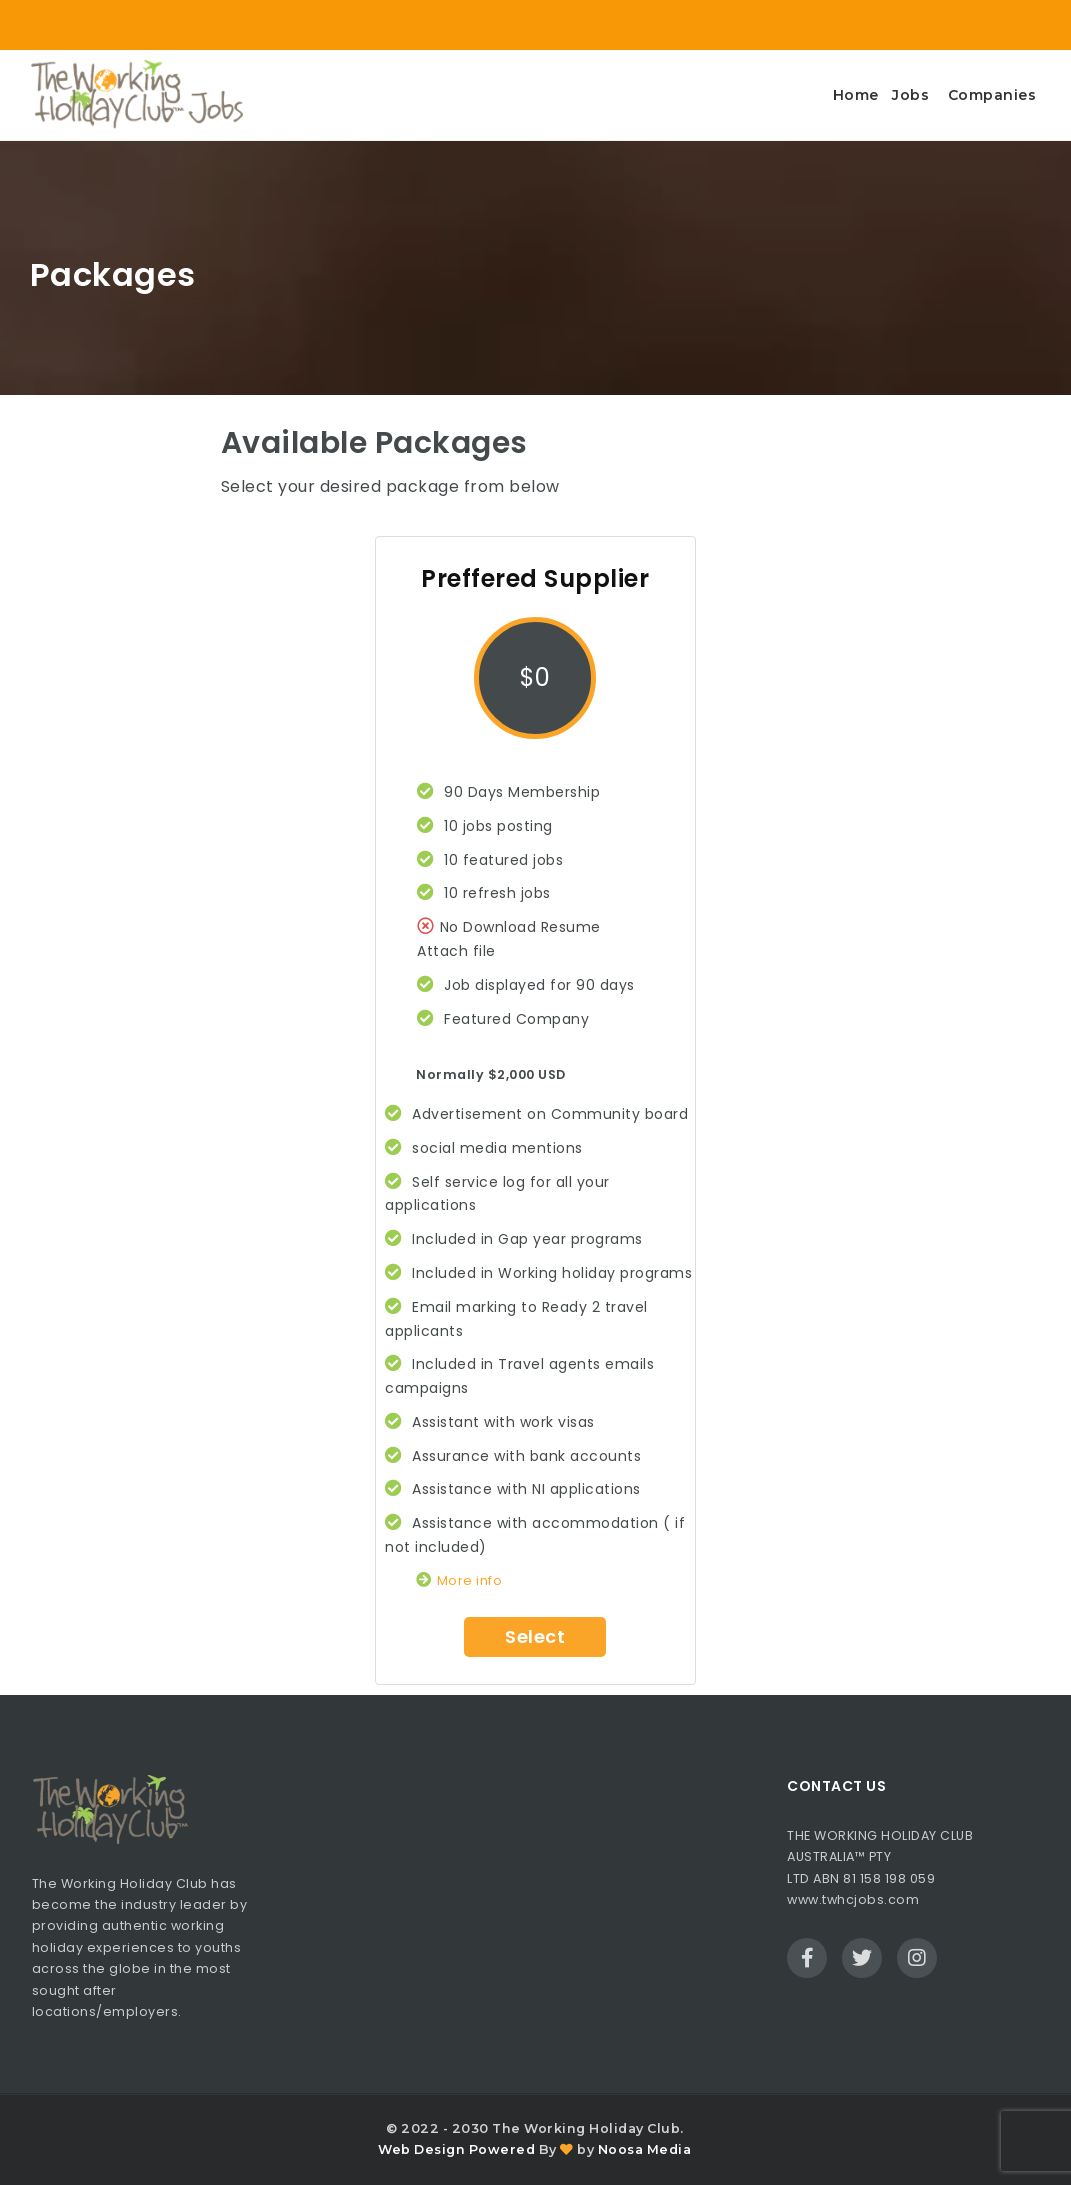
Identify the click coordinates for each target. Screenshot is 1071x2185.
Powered (502, 2149)
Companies (992, 95)
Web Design (421, 2149)
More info (459, 1580)
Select (535, 1636)
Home (856, 95)
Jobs (910, 95)
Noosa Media (645, 2149)
